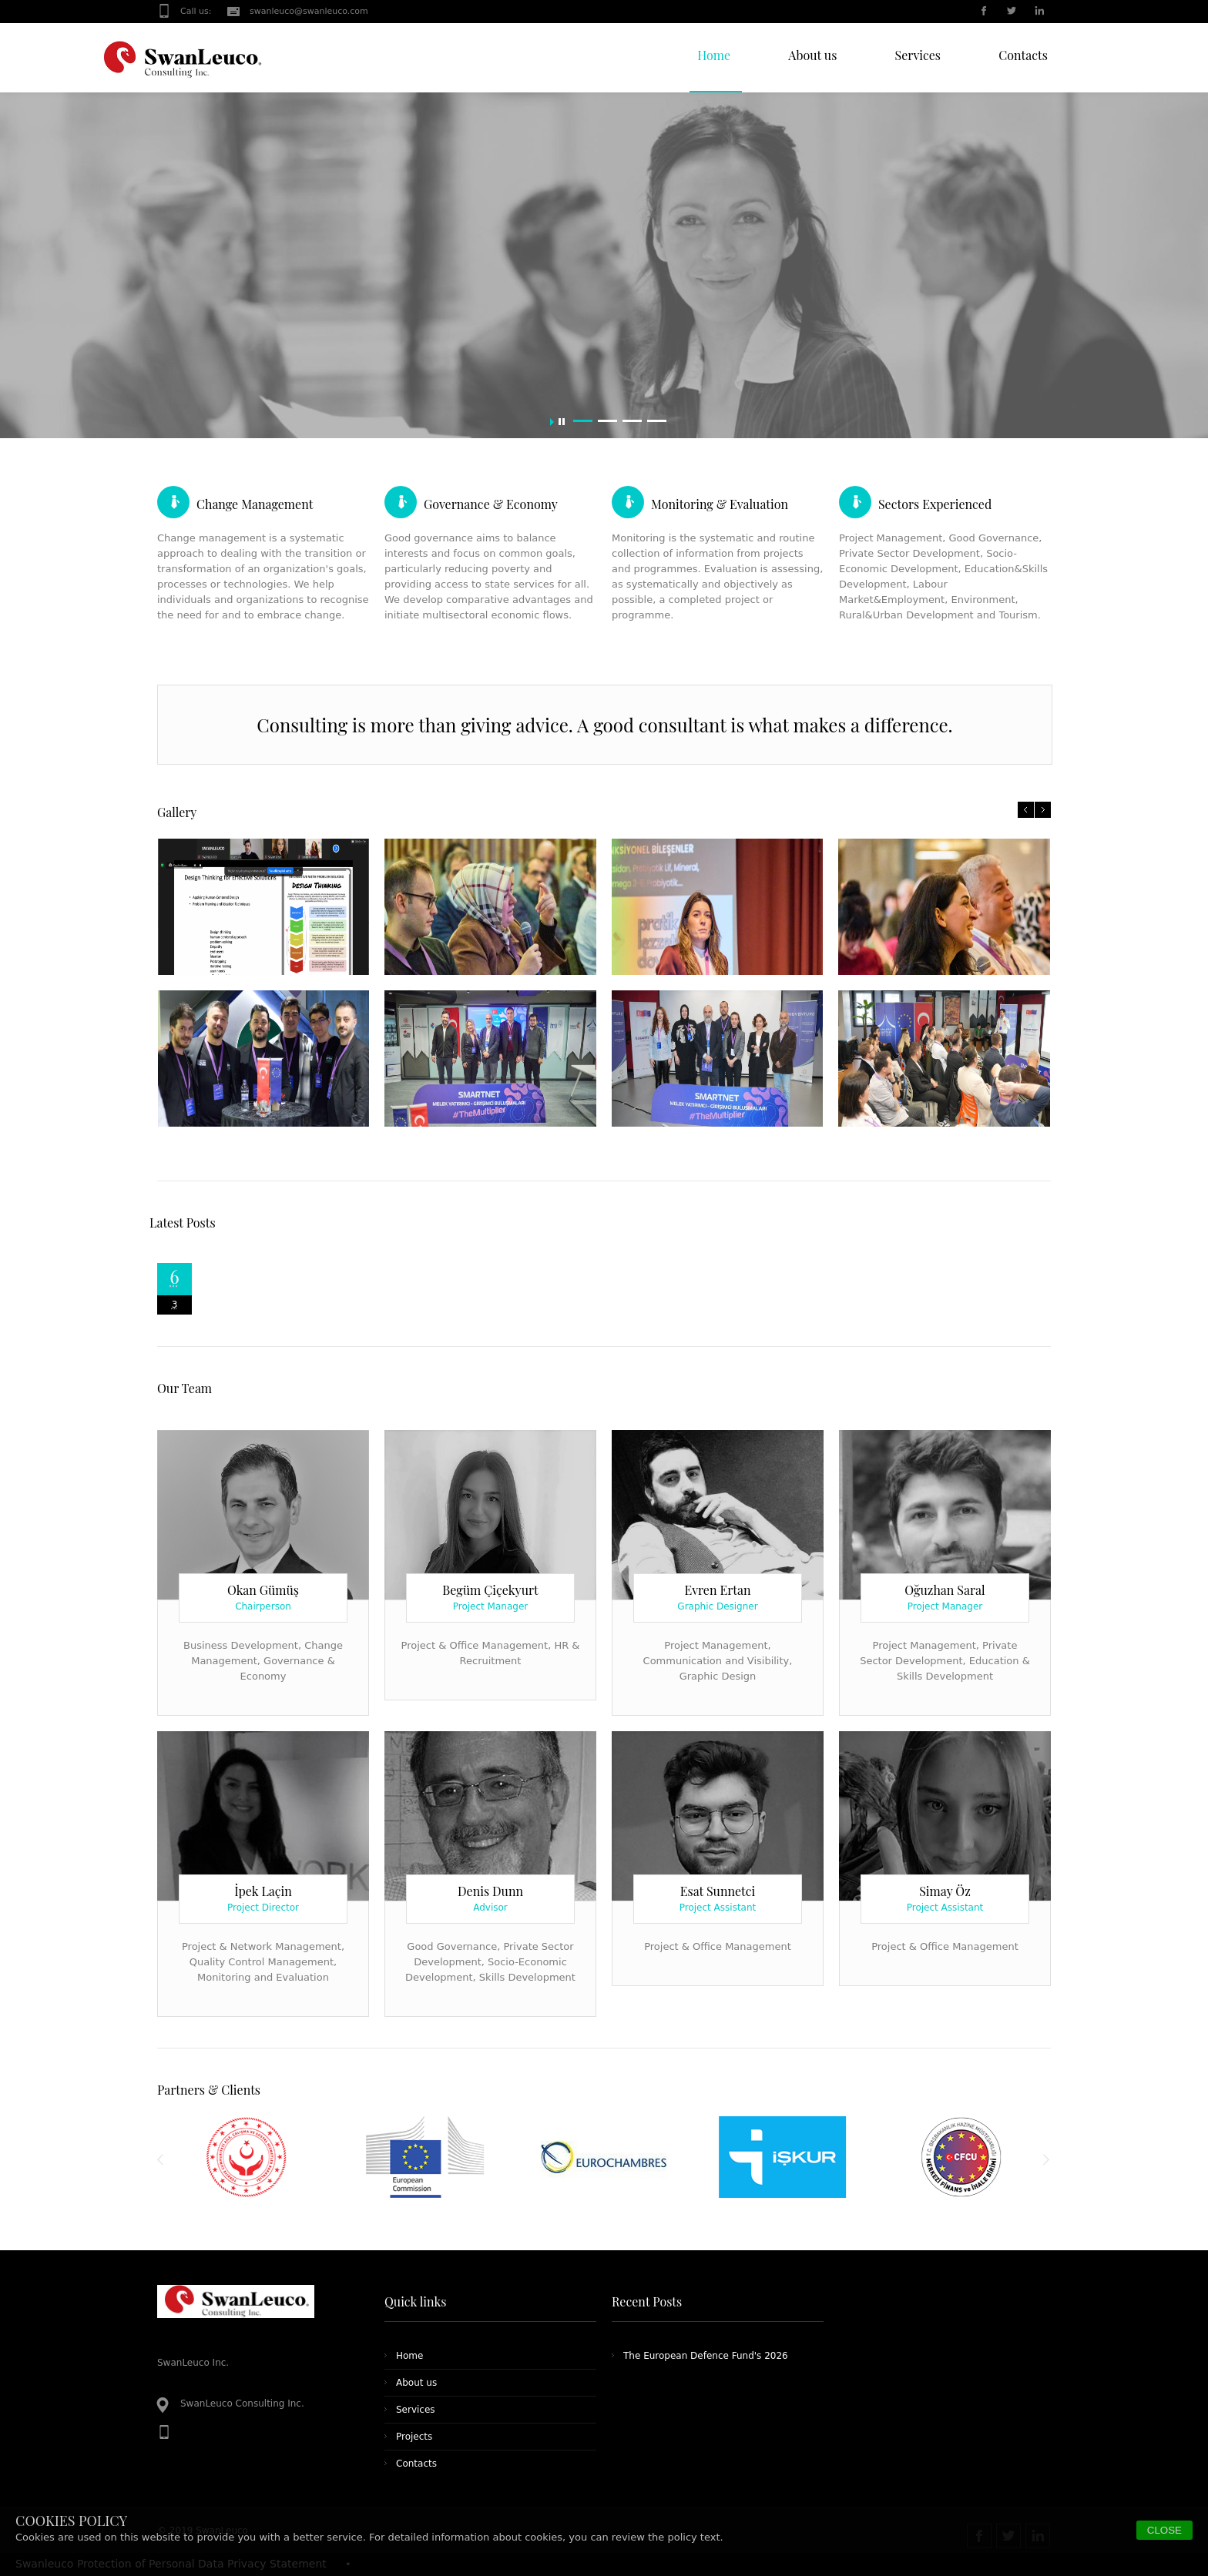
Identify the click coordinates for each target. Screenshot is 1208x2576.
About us (416, 2382)
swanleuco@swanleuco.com (309, 11)
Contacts (416, 2463)
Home (409, 2355)
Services (415, 2409)
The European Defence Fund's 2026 (705, 2355)
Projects (414, 2436)
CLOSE (1164, 2530)
